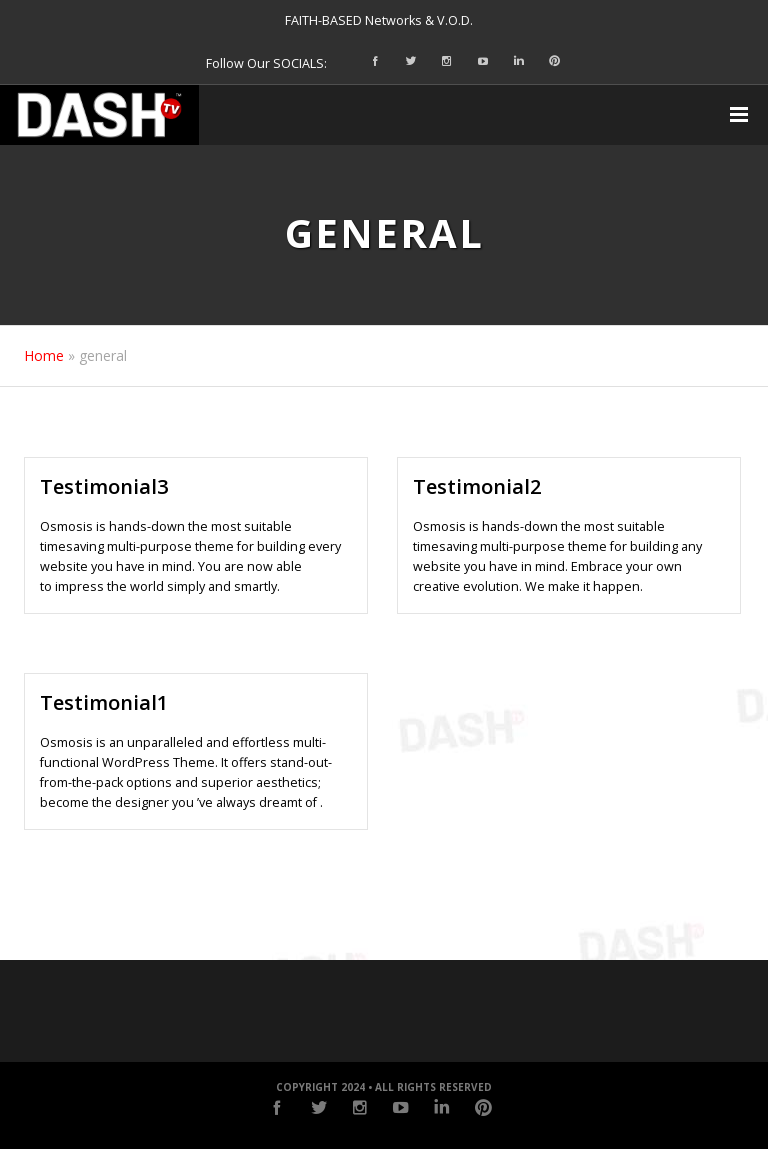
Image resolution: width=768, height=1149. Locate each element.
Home (44, 355)
